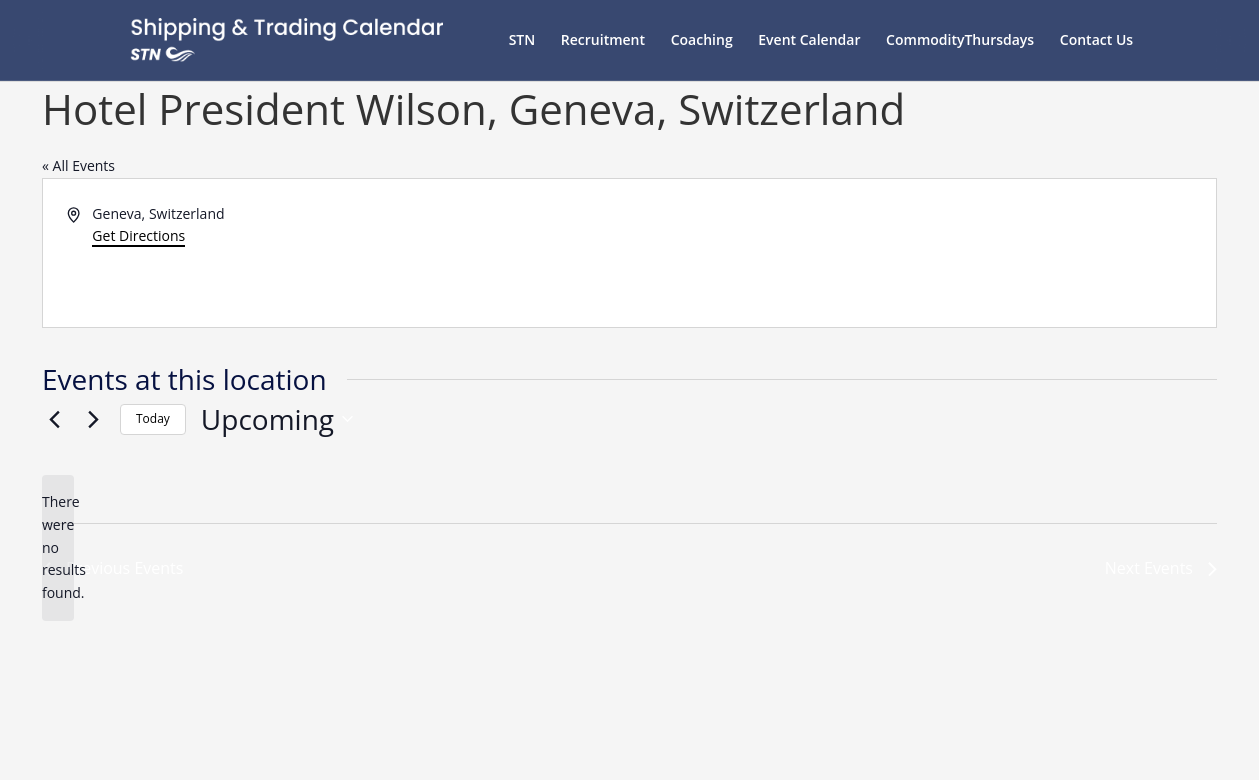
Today (153, 418)
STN (522, 41)
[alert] (58, 547)
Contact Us (1096, 41)
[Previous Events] (54, 419)
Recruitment (603, 41)
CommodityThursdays (960, 41)
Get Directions (138, 235)
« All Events (78, 165)
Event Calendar (809, 41)
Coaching (702, 41)
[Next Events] (93, 419)
